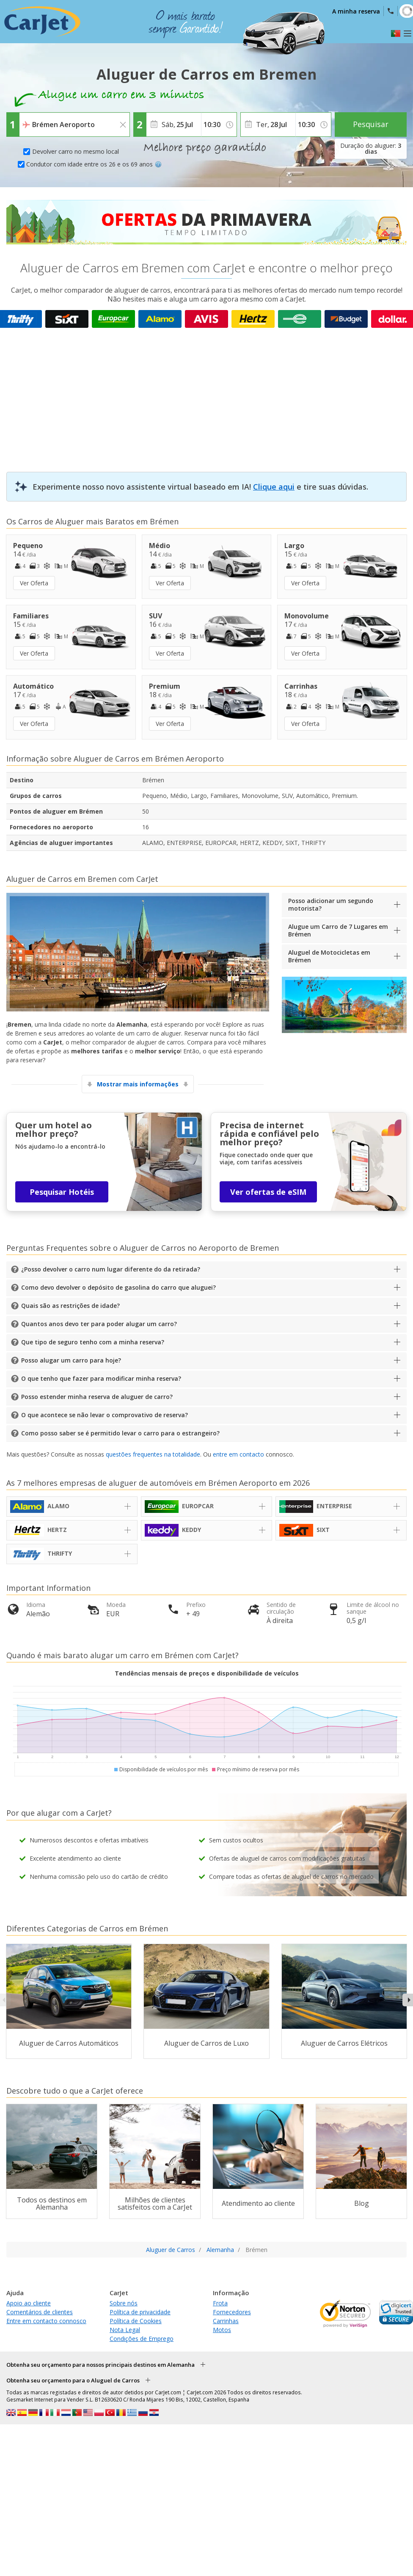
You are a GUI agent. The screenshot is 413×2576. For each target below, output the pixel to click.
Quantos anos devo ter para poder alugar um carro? (99, 1324)
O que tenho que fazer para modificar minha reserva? (101, 1378)
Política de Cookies (136, 2321)
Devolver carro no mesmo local (75, 151)
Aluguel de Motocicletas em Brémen (329, 956)
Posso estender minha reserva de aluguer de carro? (97, 1397)
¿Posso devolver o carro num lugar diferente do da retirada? (110, 1269)
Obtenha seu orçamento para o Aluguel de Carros (73, 2380)
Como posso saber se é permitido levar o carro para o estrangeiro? (120, 1433)
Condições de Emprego (141, 2339)
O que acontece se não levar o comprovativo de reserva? (104, 1415)
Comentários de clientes (39, 2312)
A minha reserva (356, 11)
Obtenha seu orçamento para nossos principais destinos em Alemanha (100, 2364)
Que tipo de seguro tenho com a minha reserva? (92, 1342)
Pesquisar (370, 124)
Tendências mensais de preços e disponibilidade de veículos (207, 1673)
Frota (220, 2303)
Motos (222, 2330)
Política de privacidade (140, 2312)
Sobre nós (124, 2303)
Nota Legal (125, 2330)
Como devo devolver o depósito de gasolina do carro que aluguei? (118, 1287)
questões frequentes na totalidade (153, 1454)
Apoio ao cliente (28, 2303)
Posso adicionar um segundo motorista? (330, 904)
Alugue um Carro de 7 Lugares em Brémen (338, 930)
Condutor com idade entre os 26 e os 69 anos (94, 164)
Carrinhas (226, 2321)
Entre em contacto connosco (46, 2321)
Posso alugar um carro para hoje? (71, 1360)
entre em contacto (238, 1454)
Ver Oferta (34, 583)
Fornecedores (232, 2312)
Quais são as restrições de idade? (70, 1306)
